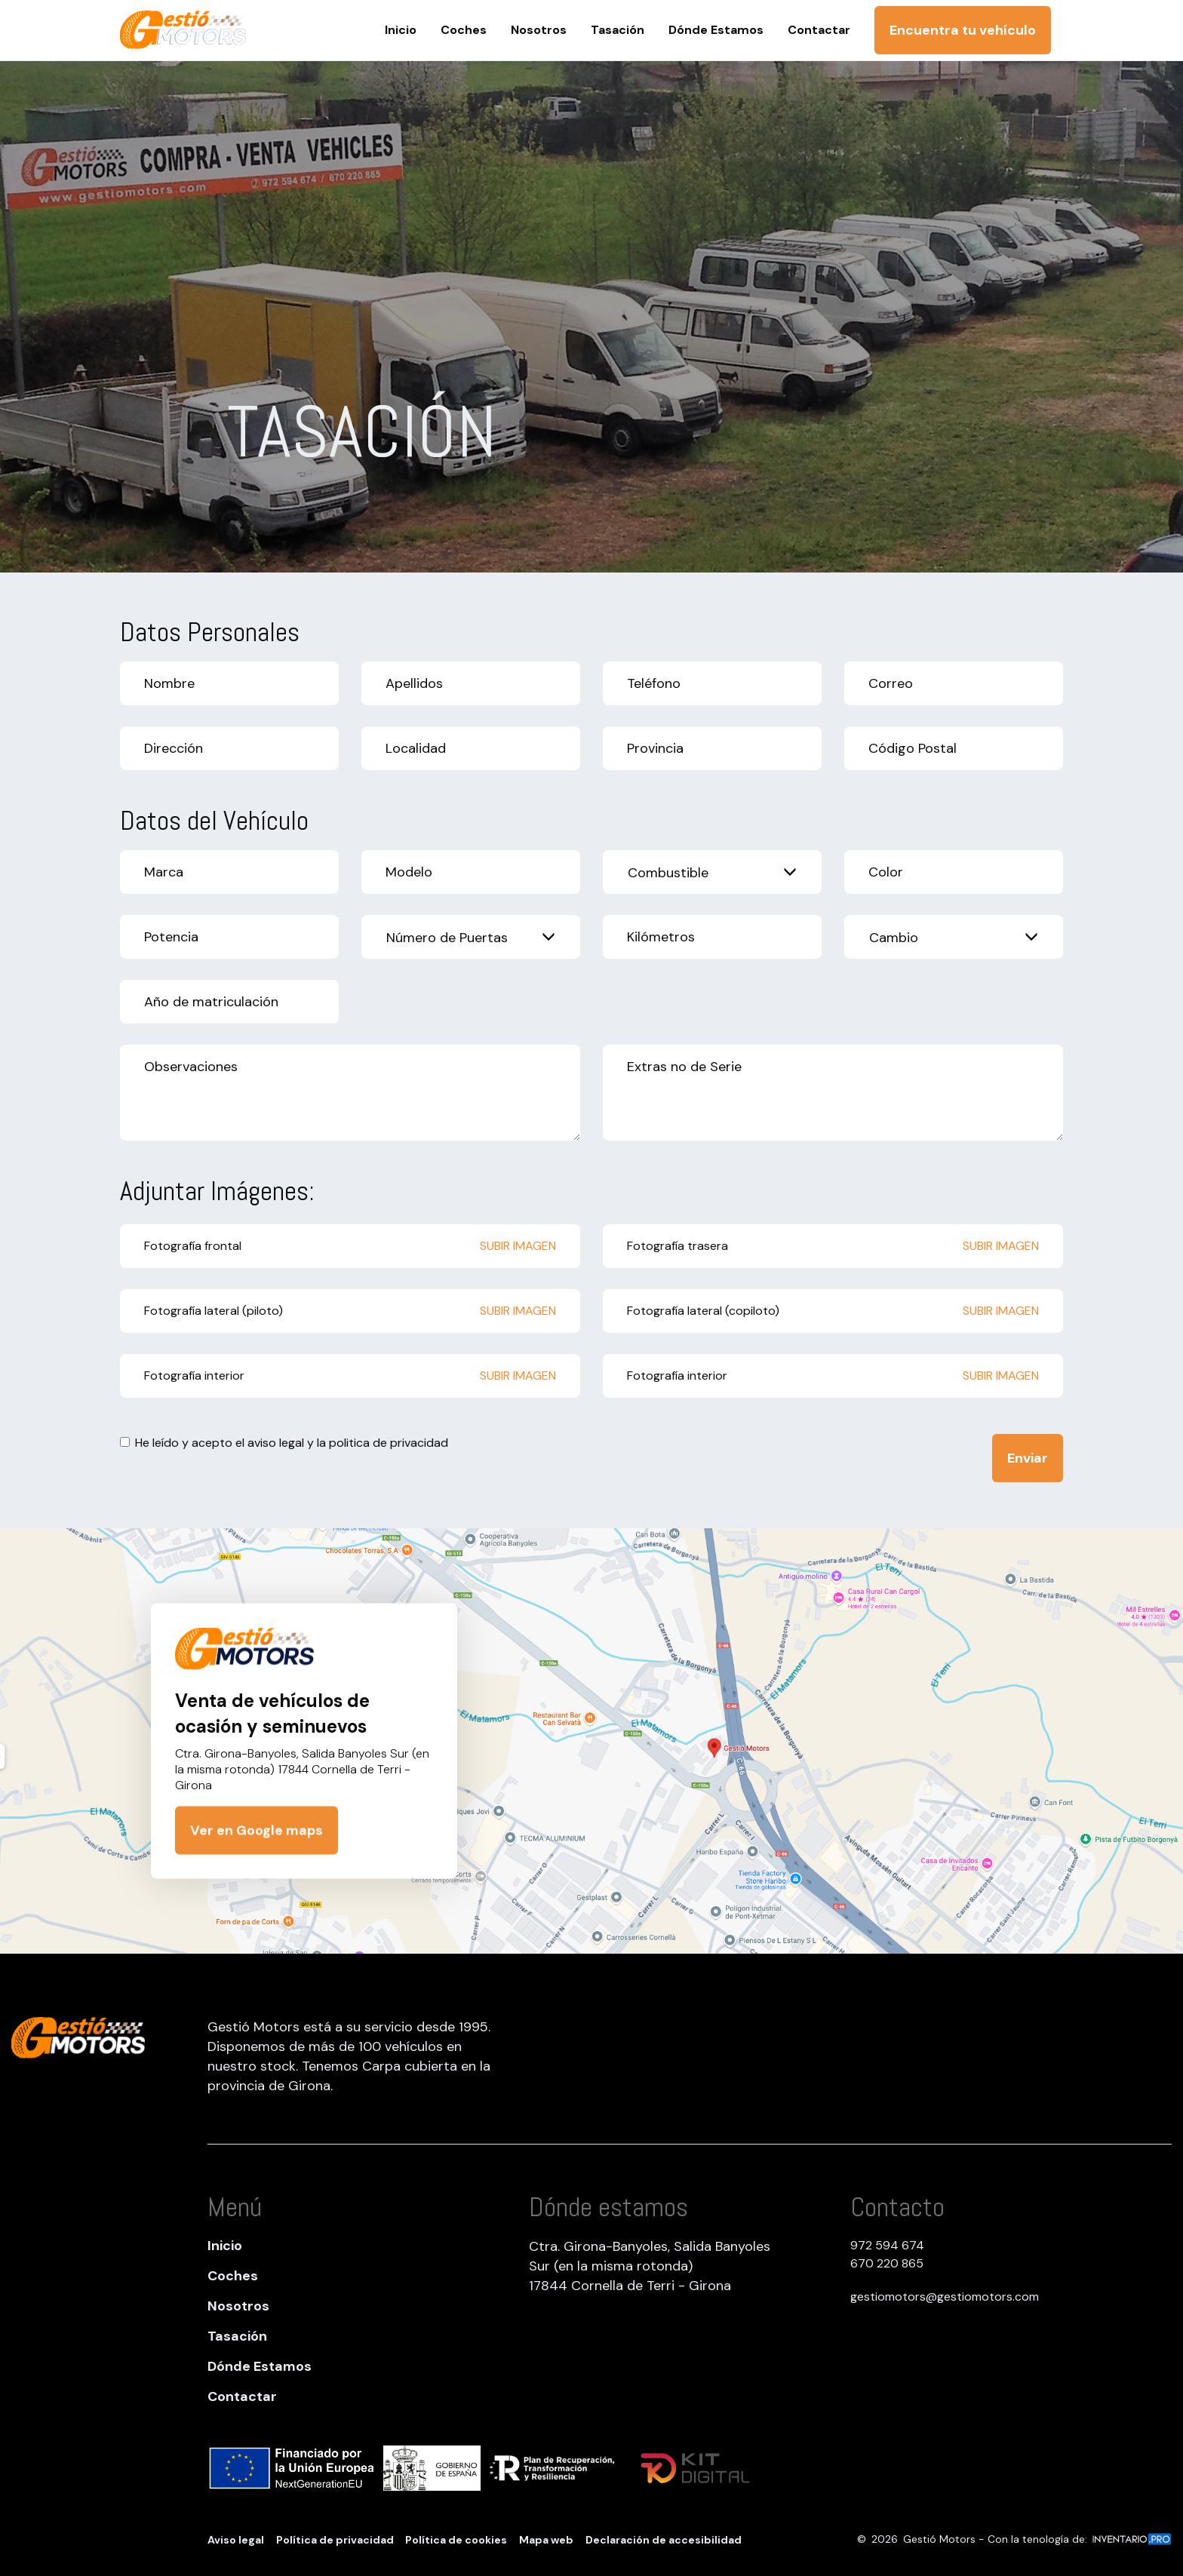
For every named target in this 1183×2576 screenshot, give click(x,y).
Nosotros (238, 2306)
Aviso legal (235, 2540)
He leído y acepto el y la (284, 1443)
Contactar (242, 2396)
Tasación (237, 2336)
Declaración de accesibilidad (663, 2540)
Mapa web (546, 2540)
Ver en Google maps (256, 1831)
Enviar (1027, 1458)
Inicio (224, 2246)
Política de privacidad (335, 2540)
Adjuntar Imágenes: (217, 1191)
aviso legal (275, 1443)
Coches (232, 2276)
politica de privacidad (388, 1443)
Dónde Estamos (259, 2366)
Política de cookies (456, 2540)
